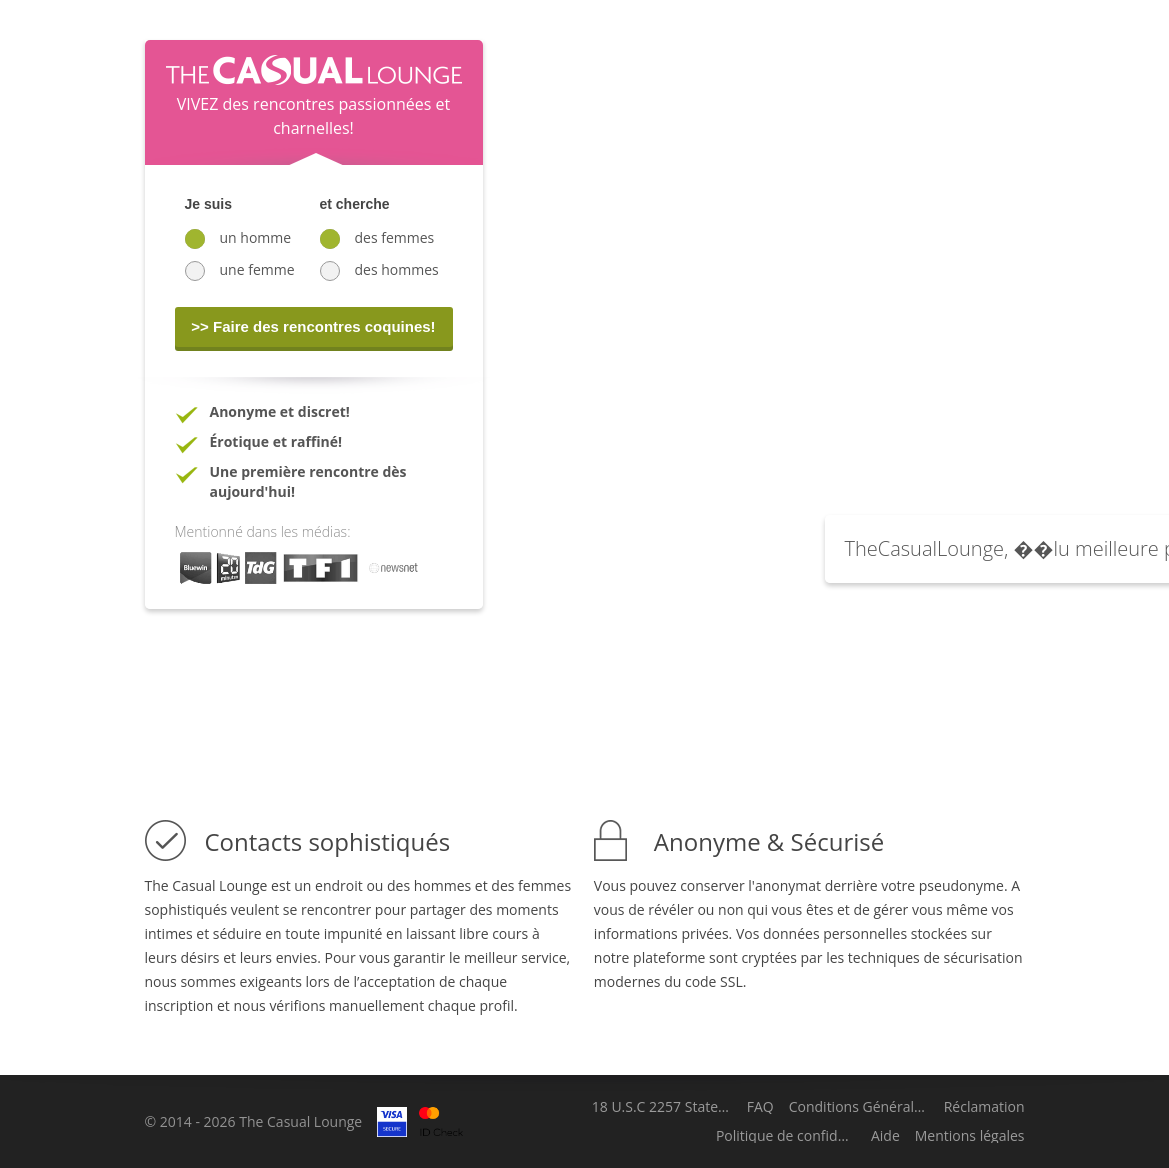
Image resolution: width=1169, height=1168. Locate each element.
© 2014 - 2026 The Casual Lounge (254, 1121)
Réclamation (984, 1107)
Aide (885, 1136)
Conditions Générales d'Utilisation (859, 1107)
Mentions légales (970, 1136)
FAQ (760, 1107)
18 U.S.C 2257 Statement (662, 1107)
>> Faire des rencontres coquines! (313, 326)
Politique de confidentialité (786, 1136)
